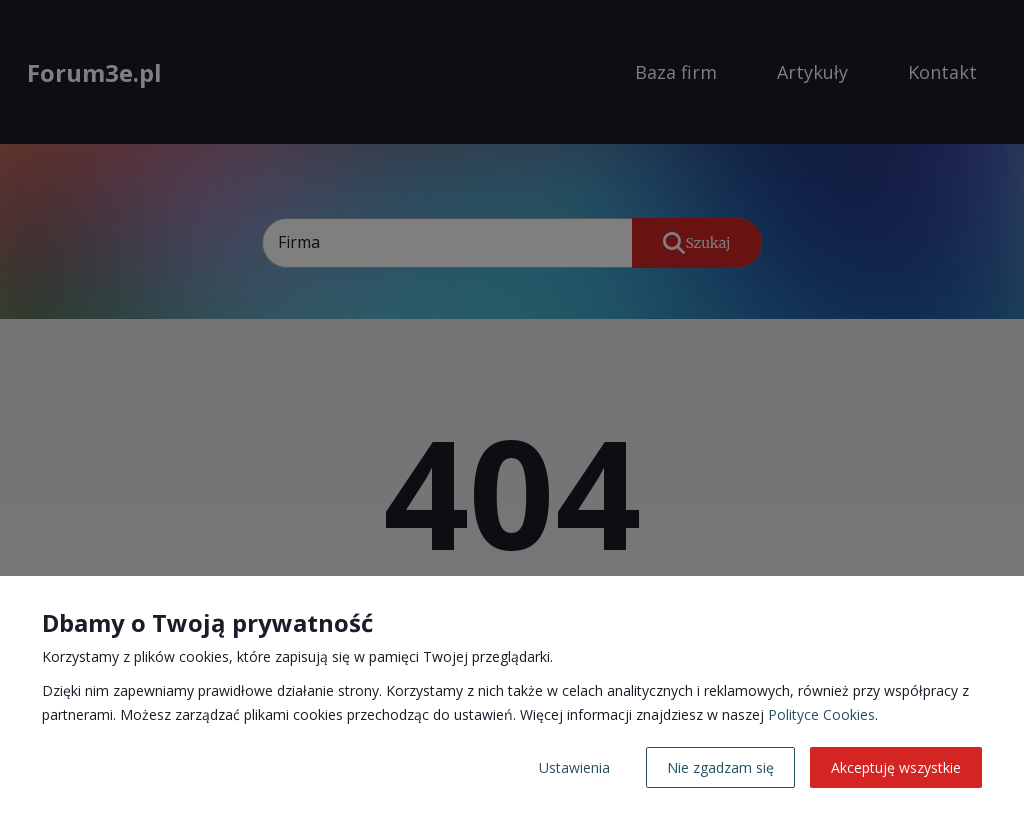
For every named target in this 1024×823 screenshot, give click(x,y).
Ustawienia (574, 767)
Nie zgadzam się (720, 767)
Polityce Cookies (821, 714)
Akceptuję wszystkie (896, 767)
